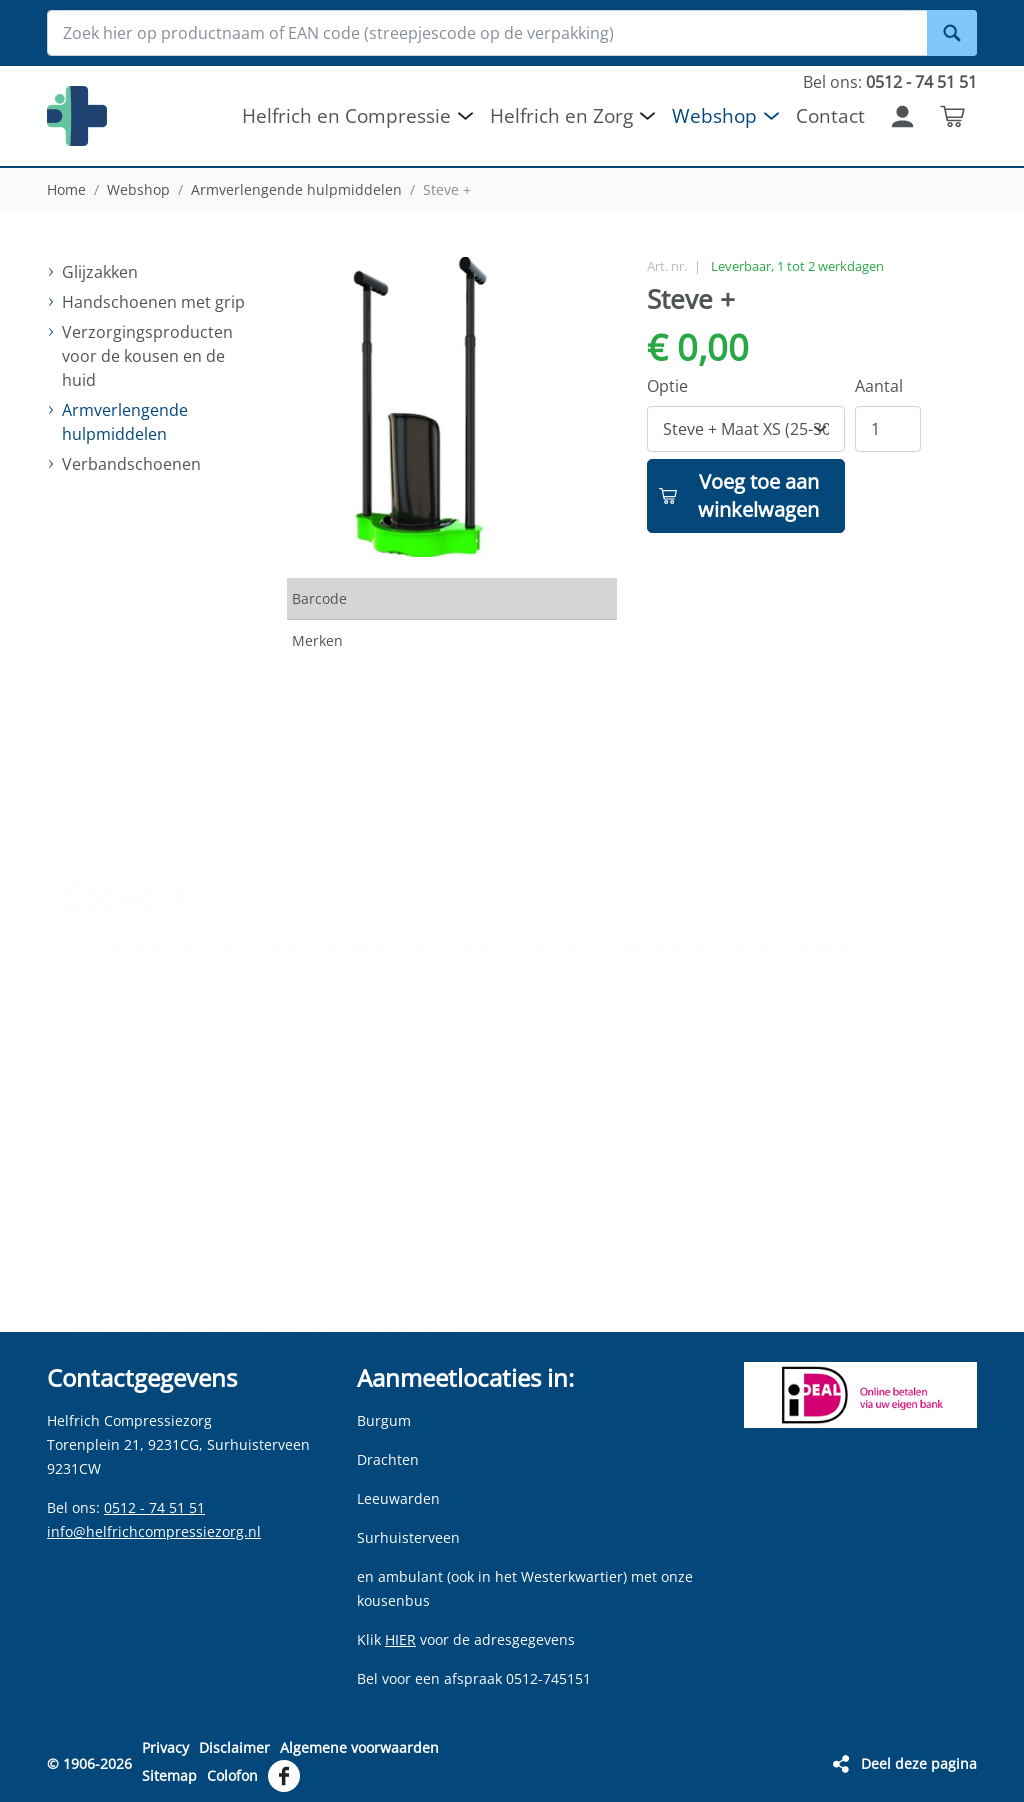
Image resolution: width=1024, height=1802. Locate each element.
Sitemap (169, 1775)
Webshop (138, 189)
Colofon (232, 1775)
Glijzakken (100, 272)
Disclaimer (234, 1747)
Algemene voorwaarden (359, 1747)
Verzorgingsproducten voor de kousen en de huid (147, 356)
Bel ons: (890, 82)
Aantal (879, 386)
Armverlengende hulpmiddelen (296, 189)
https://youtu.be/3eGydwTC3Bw (181, 1236)
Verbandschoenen (131, 464)
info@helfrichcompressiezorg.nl (154, 1531)
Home (66, 189)
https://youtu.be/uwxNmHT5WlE (184, 1314)
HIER (400, 1639)
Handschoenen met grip (153, 302)
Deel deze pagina (919, 1763)
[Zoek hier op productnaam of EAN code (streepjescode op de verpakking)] (512, 33)
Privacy (165, 1747)
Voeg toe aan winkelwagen (758, 495)
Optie (667, 386)
